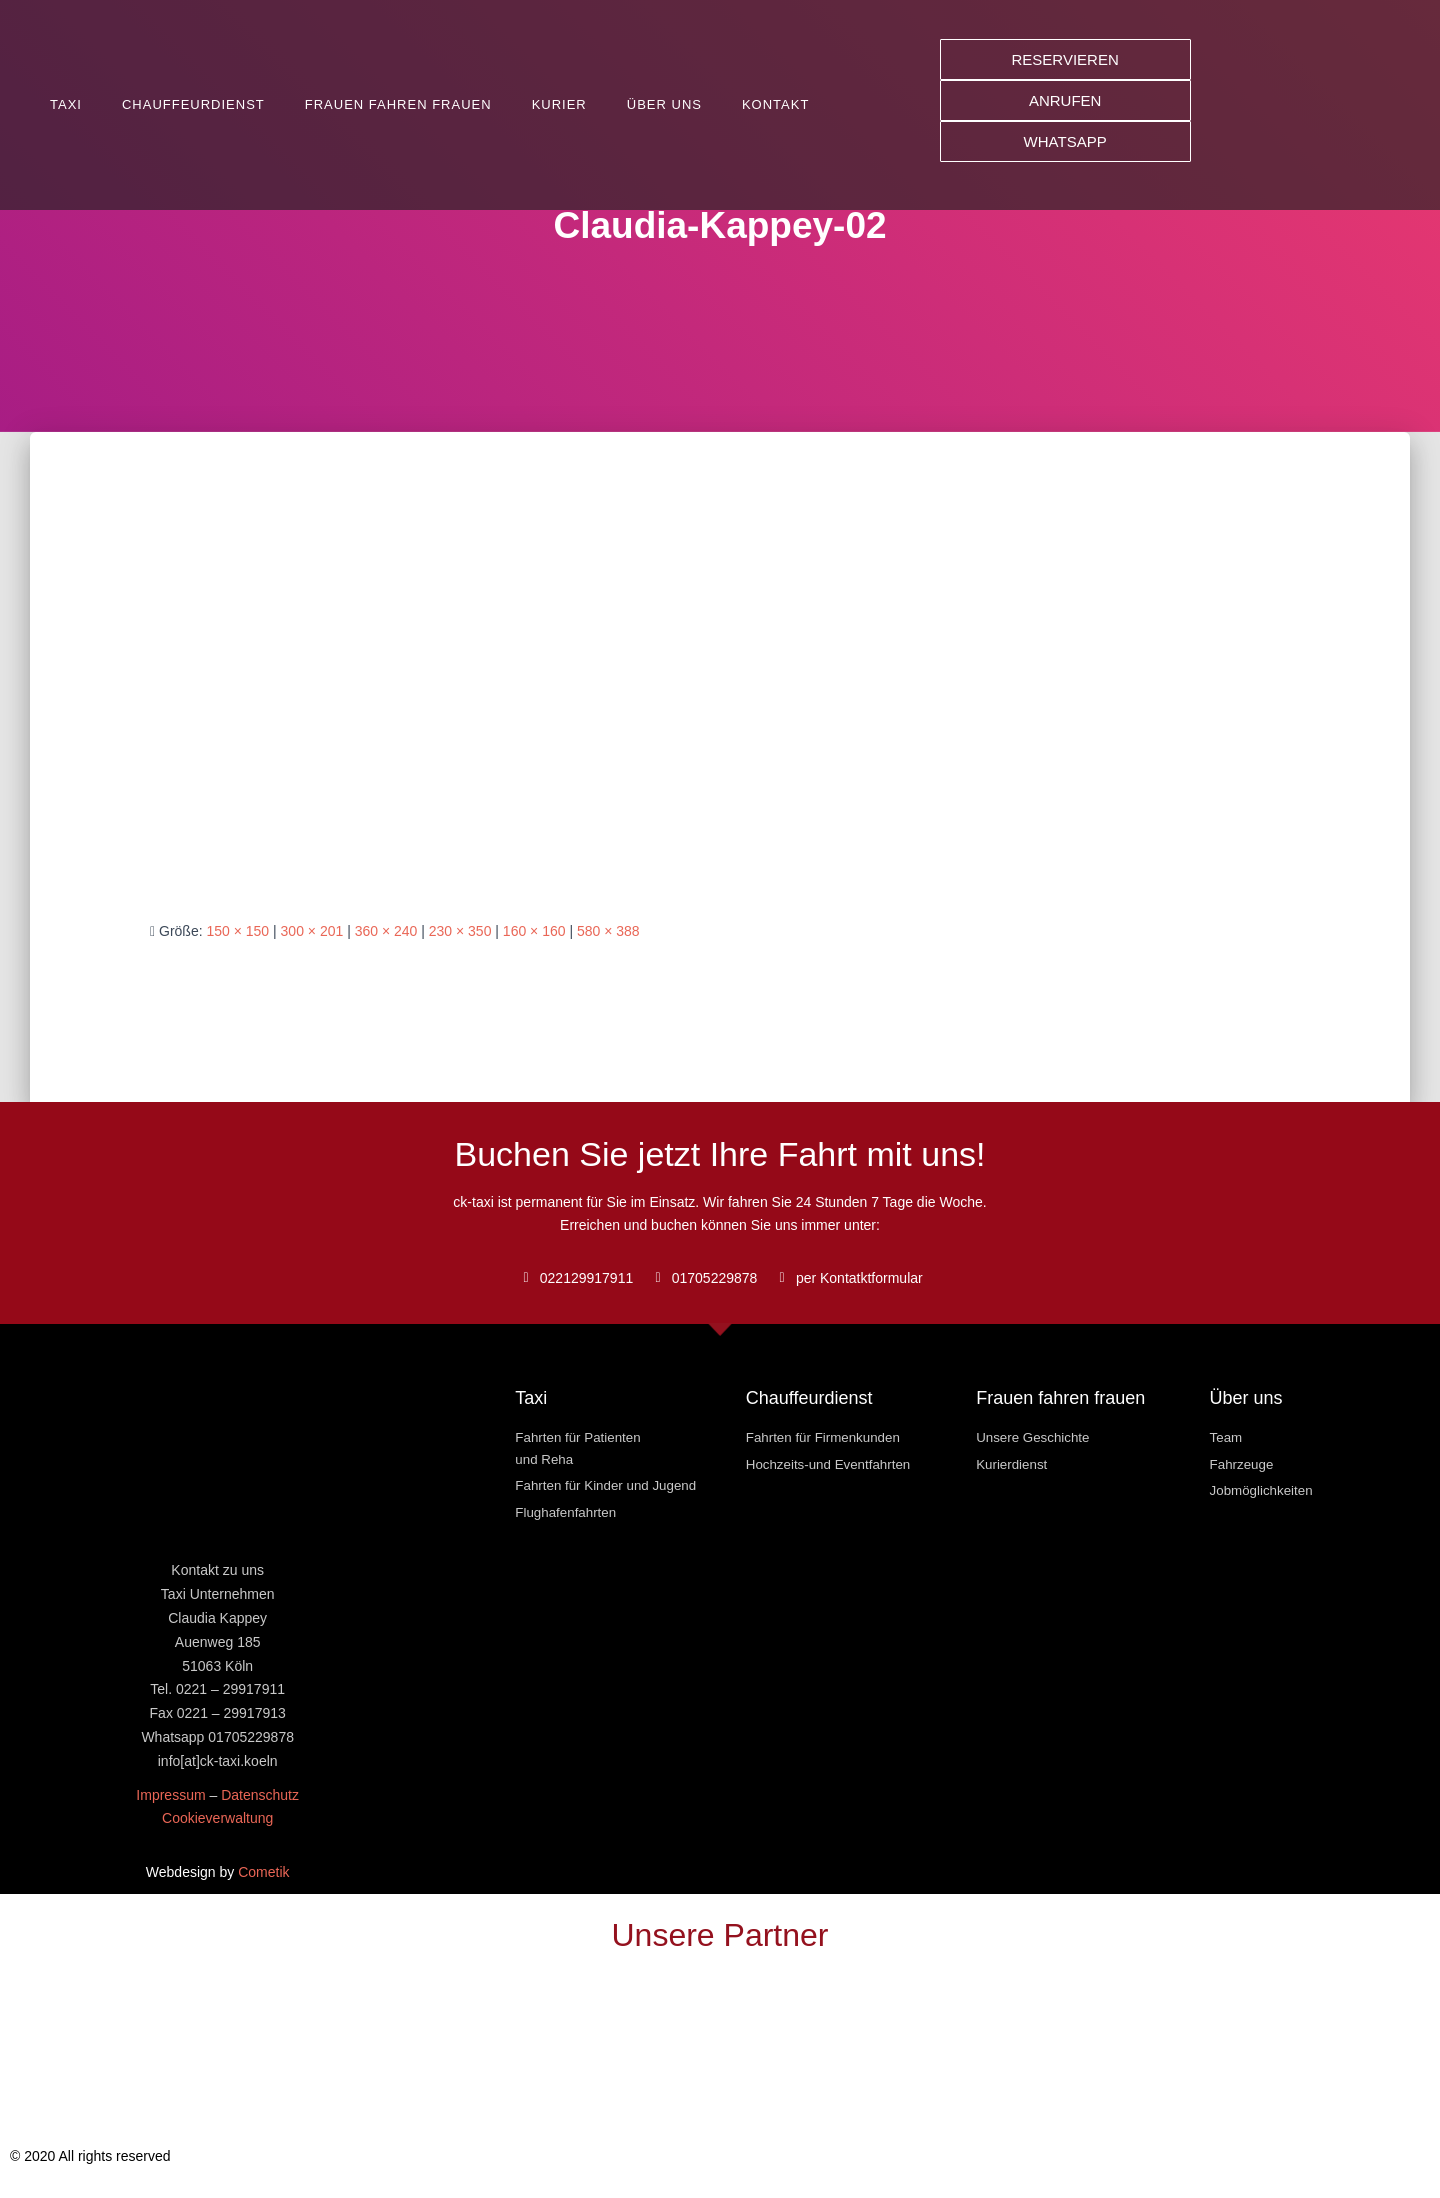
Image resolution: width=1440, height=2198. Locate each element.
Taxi (66, 104)
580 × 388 (608, 931)
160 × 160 (534, 931)
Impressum (170, 1795)
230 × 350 (460, 931)
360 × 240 (386, 931)
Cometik (263, 1872)
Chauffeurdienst (193, 104)
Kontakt (775, 104)
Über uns (664, 104)
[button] (1065, 59)
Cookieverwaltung (217, 1818)
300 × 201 (312, 931)
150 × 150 (237, 931)
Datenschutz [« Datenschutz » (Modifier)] (260, 1795)
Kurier (559, 104)
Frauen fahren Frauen (398, 104)
